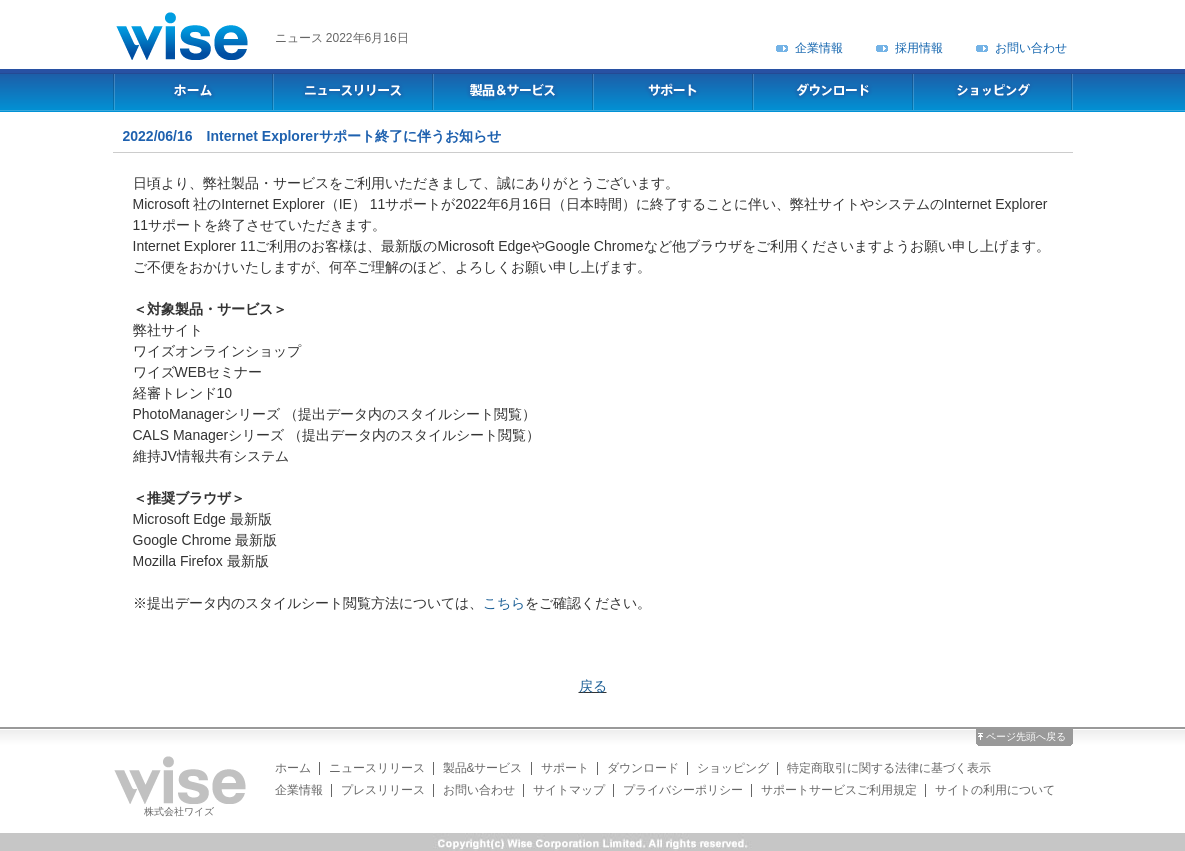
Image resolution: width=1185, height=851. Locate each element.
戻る (593, 686)
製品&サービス (483, 768)
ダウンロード (643, 768)
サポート (565, 768)
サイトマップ (569, 790)
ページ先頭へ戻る (1026, 736)
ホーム (293, 768)
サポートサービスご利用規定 (839, 790)
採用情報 (919, 48)
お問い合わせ (1031, 48)
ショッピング (733, 768)
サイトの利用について (995, 790)
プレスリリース (383, 790)
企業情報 (819, 48)
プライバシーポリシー (683, 790)
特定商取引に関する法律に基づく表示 (889, 768)
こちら (504, 603)
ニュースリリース (377, 768)
